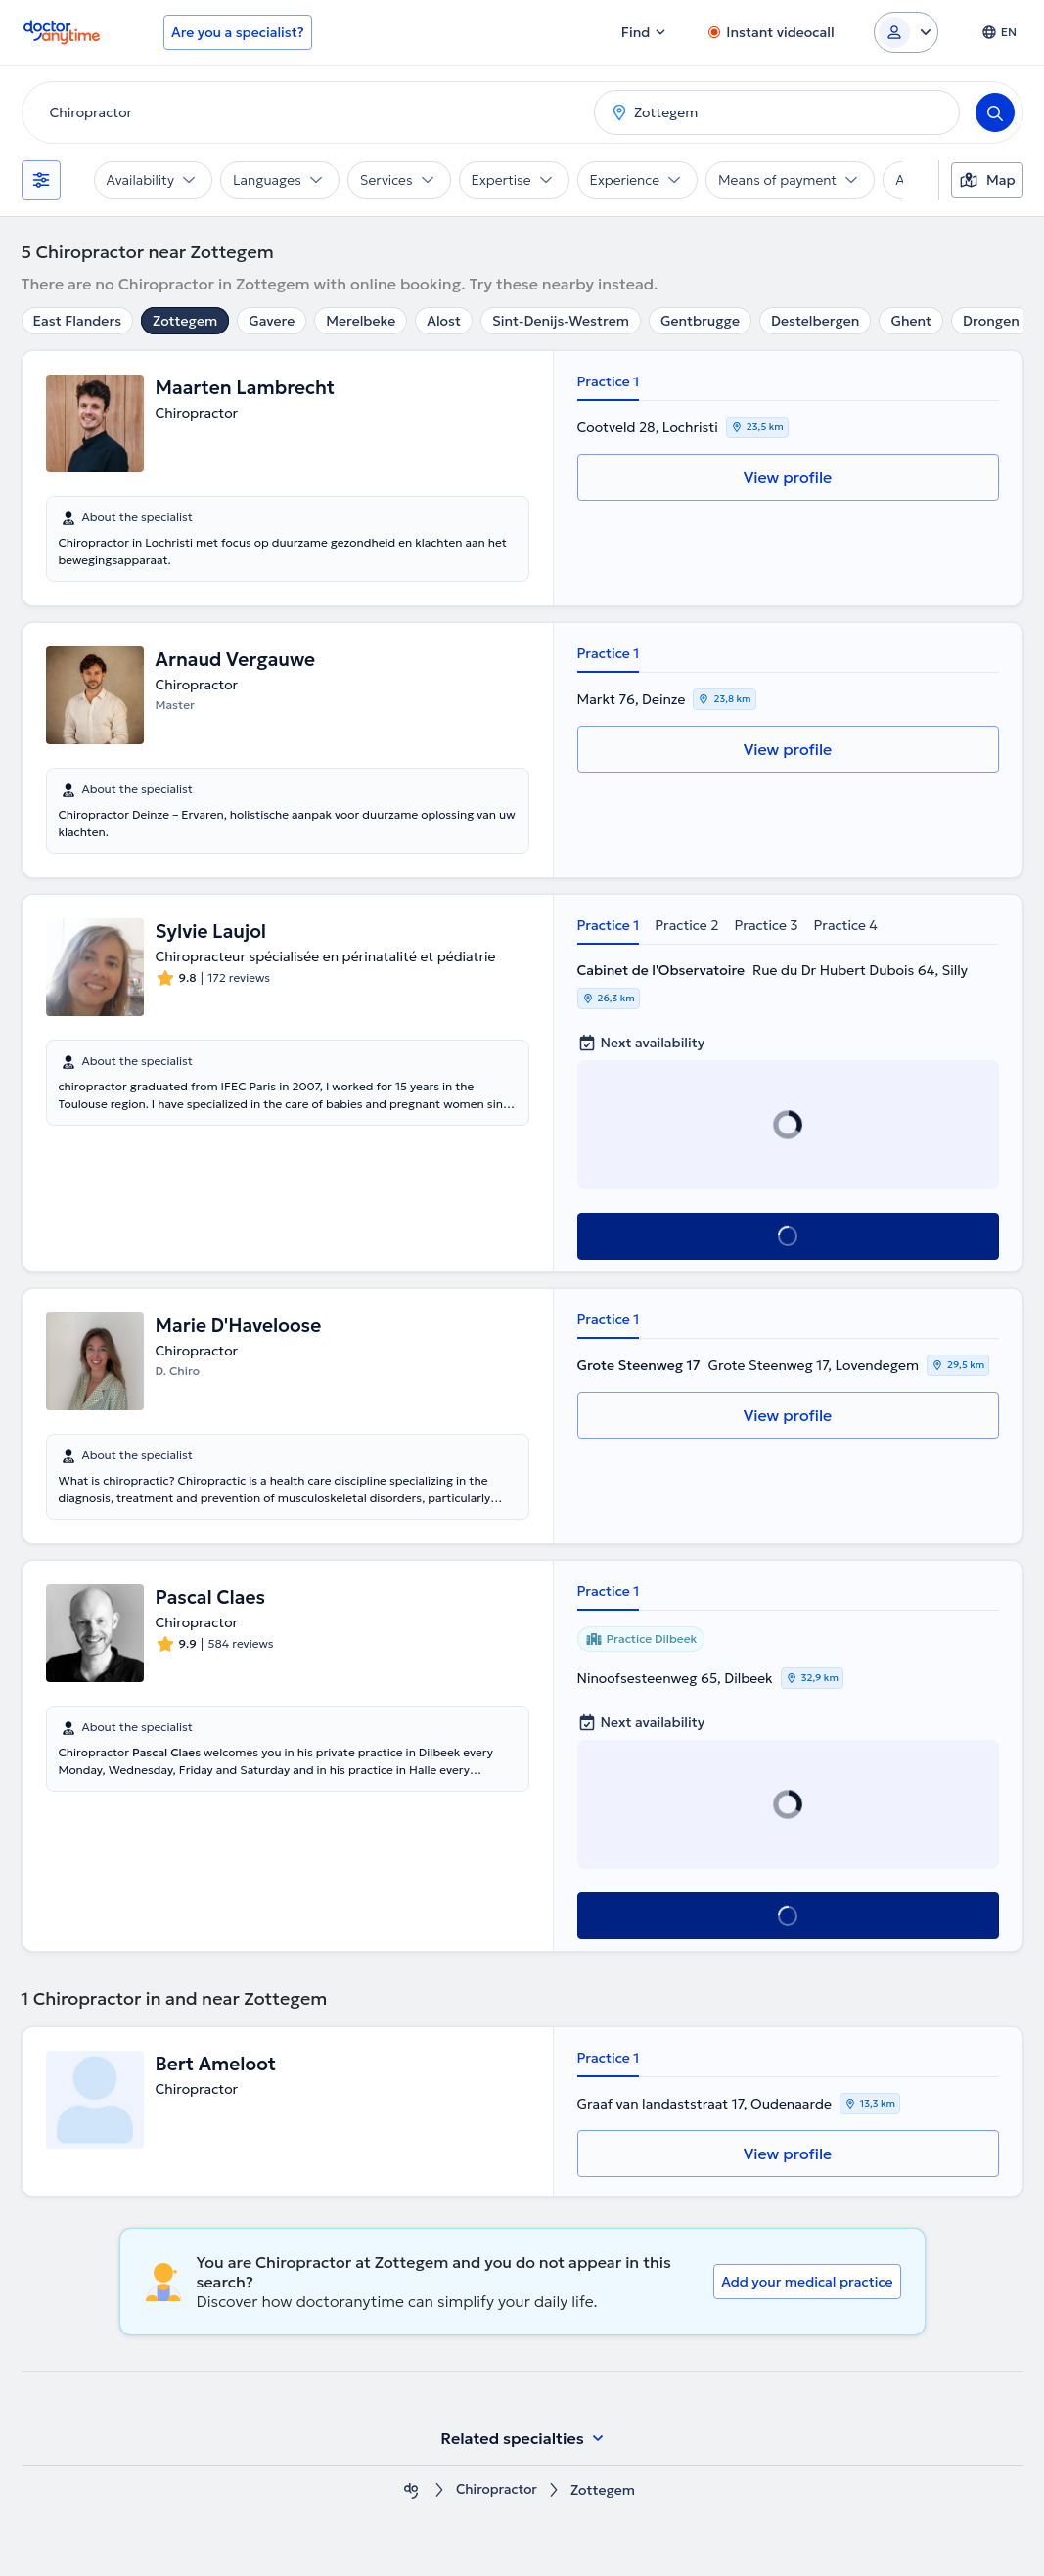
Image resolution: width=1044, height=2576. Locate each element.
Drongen (991, 321)
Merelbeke (360, 321)
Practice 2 (686, 925)
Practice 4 (846, 925)
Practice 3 (766, 925)
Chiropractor (496, 2490)
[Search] (995, 112)
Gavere (272, 321)
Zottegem (185, 321)
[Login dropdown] (906, 32)
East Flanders (77, 321)
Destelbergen (815, 321)
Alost (444, 321)
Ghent (910, 321)
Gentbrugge (700, 321)
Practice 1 (608, 381)
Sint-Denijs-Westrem (560, 321)
